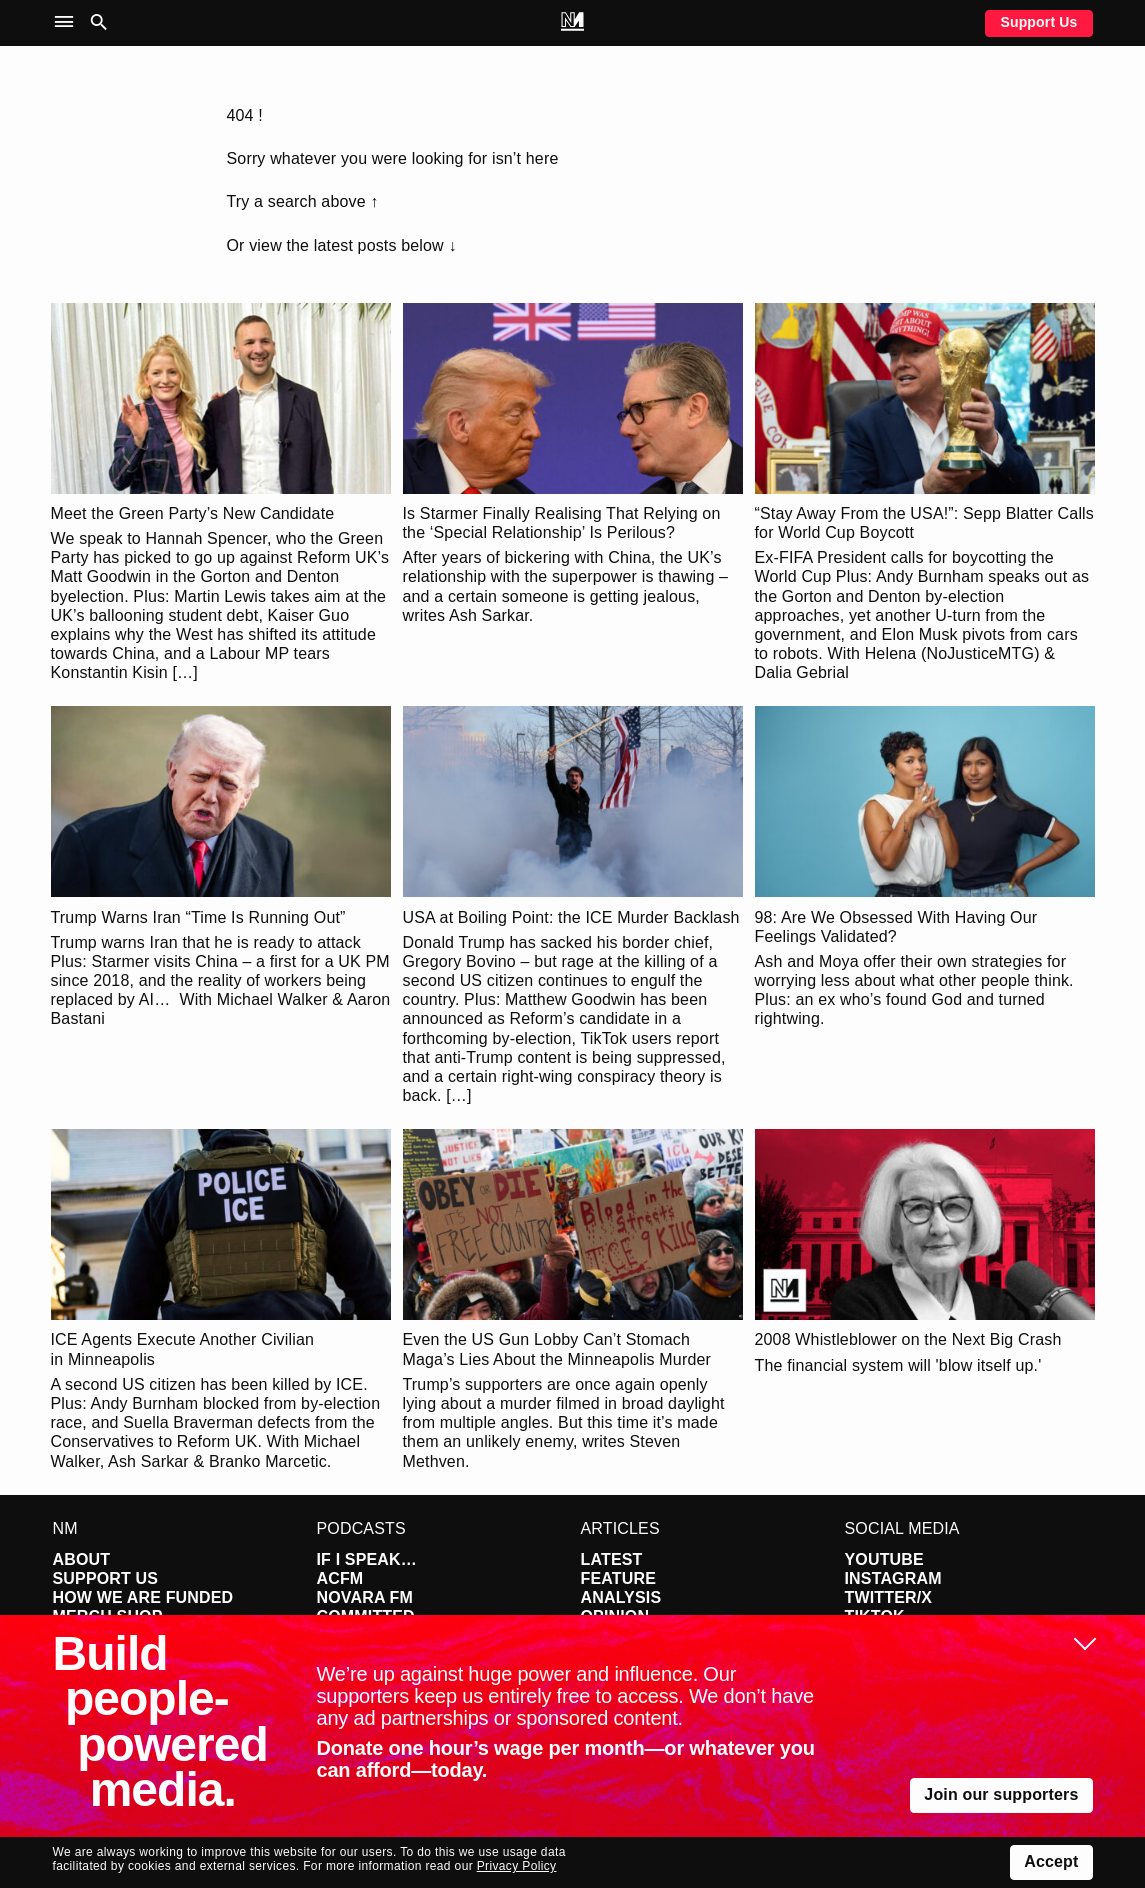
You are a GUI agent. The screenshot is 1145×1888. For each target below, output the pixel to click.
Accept (1051, 1861)
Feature (619, 1578)
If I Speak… (367, 1559)
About (82, 1559)
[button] (68, 22)
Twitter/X (889, 1597)
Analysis (621, 1597)
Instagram (893, 1578)
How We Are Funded (143, 1597)
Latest (612, 1559)
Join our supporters (1001, 1794)
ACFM (340, 1578)
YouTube (884, 1559)
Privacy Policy (517, 1866)
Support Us (1038, 22)
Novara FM (365, 1597)
